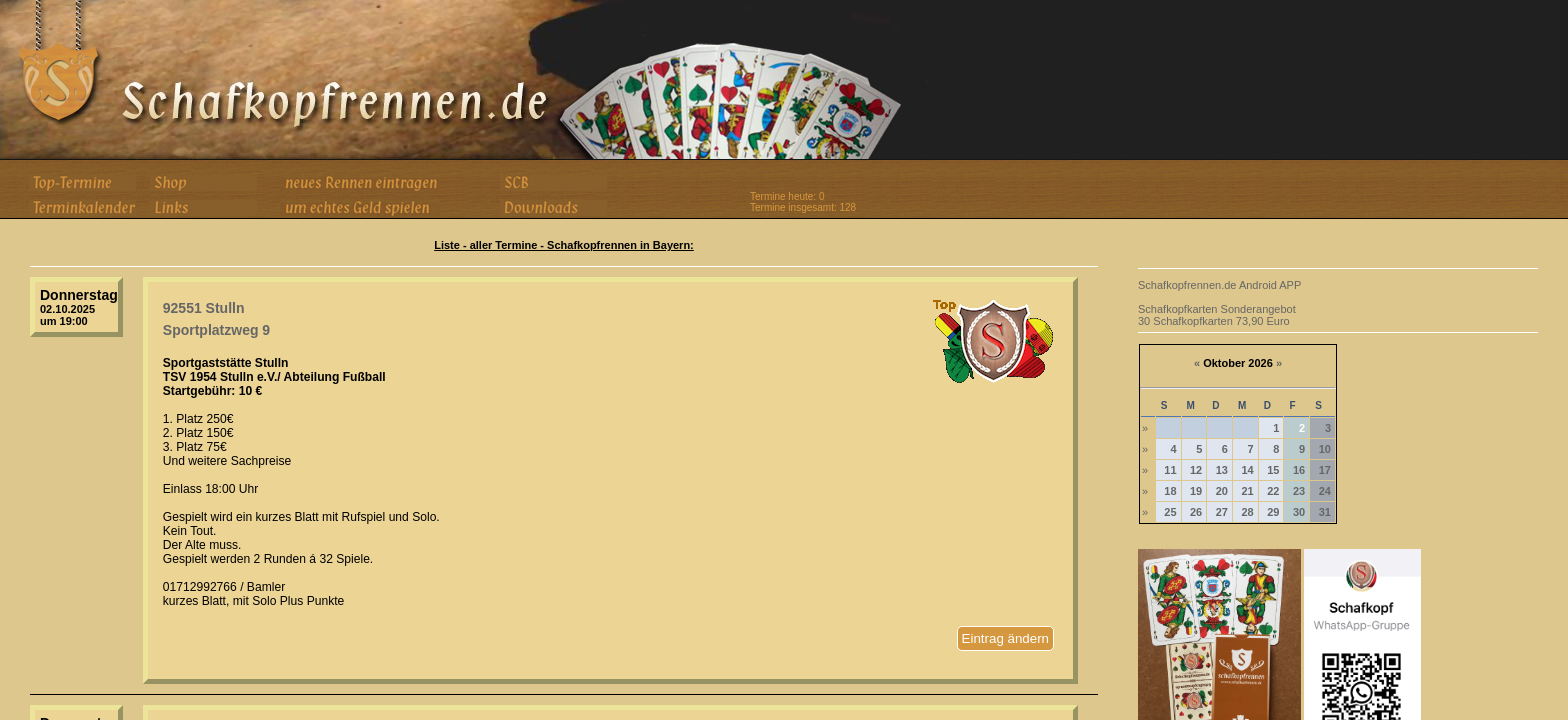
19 (1196, 491)
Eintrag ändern (1005, 638)
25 (1170, 512)
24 (1325, 491)
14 (1247, 470)
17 (1325, 470)
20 (1222, 491)
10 (1325, 449)
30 (1299, 512)
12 (1196, 470)
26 (1196, 512)
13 (1222, 470)
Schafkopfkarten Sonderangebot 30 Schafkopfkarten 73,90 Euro (1217, 315)
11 (1170, 470)
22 (1273, 491)
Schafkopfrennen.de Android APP (1219, 285)
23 (1299, 491)
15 (1273, 470)
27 (1222, 512)
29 (1273, 512)
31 (1325, 512)
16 (1299, 470)
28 (1247, 512)
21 (1247, 491)
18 (1170, 491)
